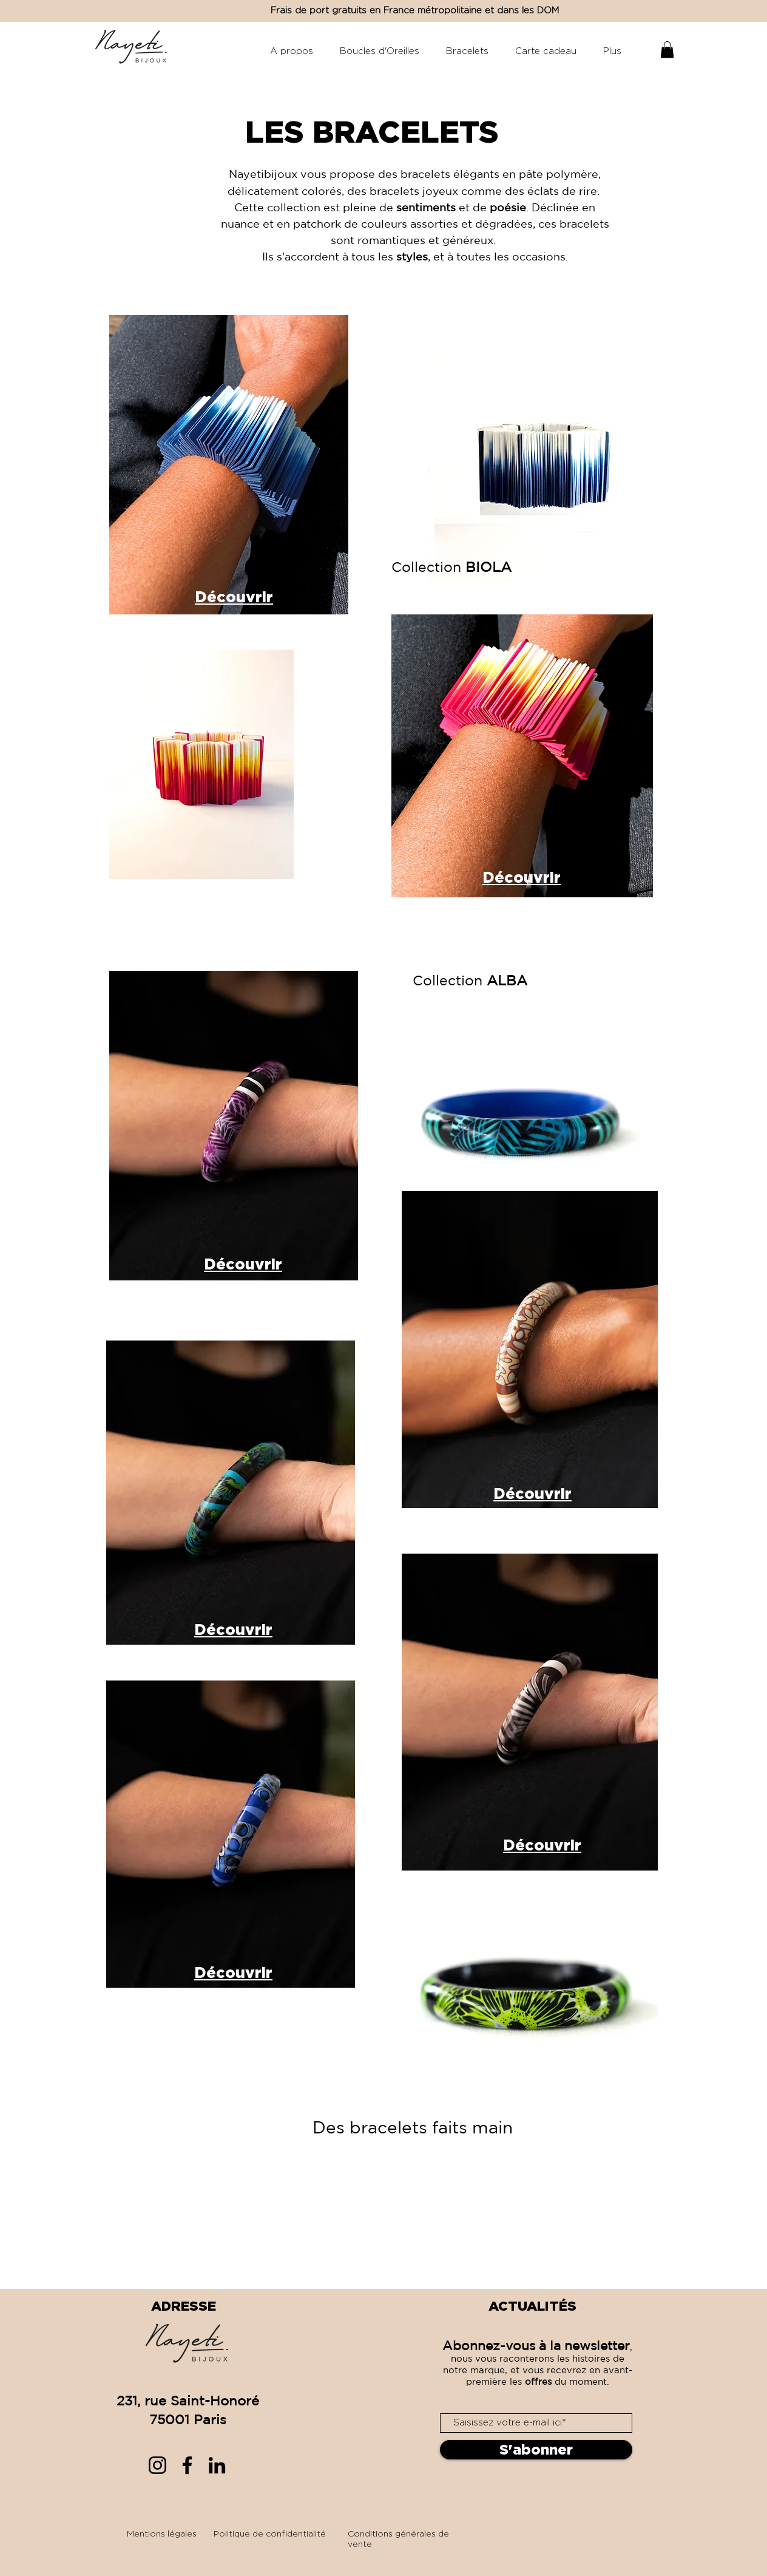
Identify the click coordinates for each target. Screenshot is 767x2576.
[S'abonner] (536, 2449)
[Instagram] (157, 2465)
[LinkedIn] (217, 2465)
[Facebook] (187, 2465)
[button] (667, 49)
